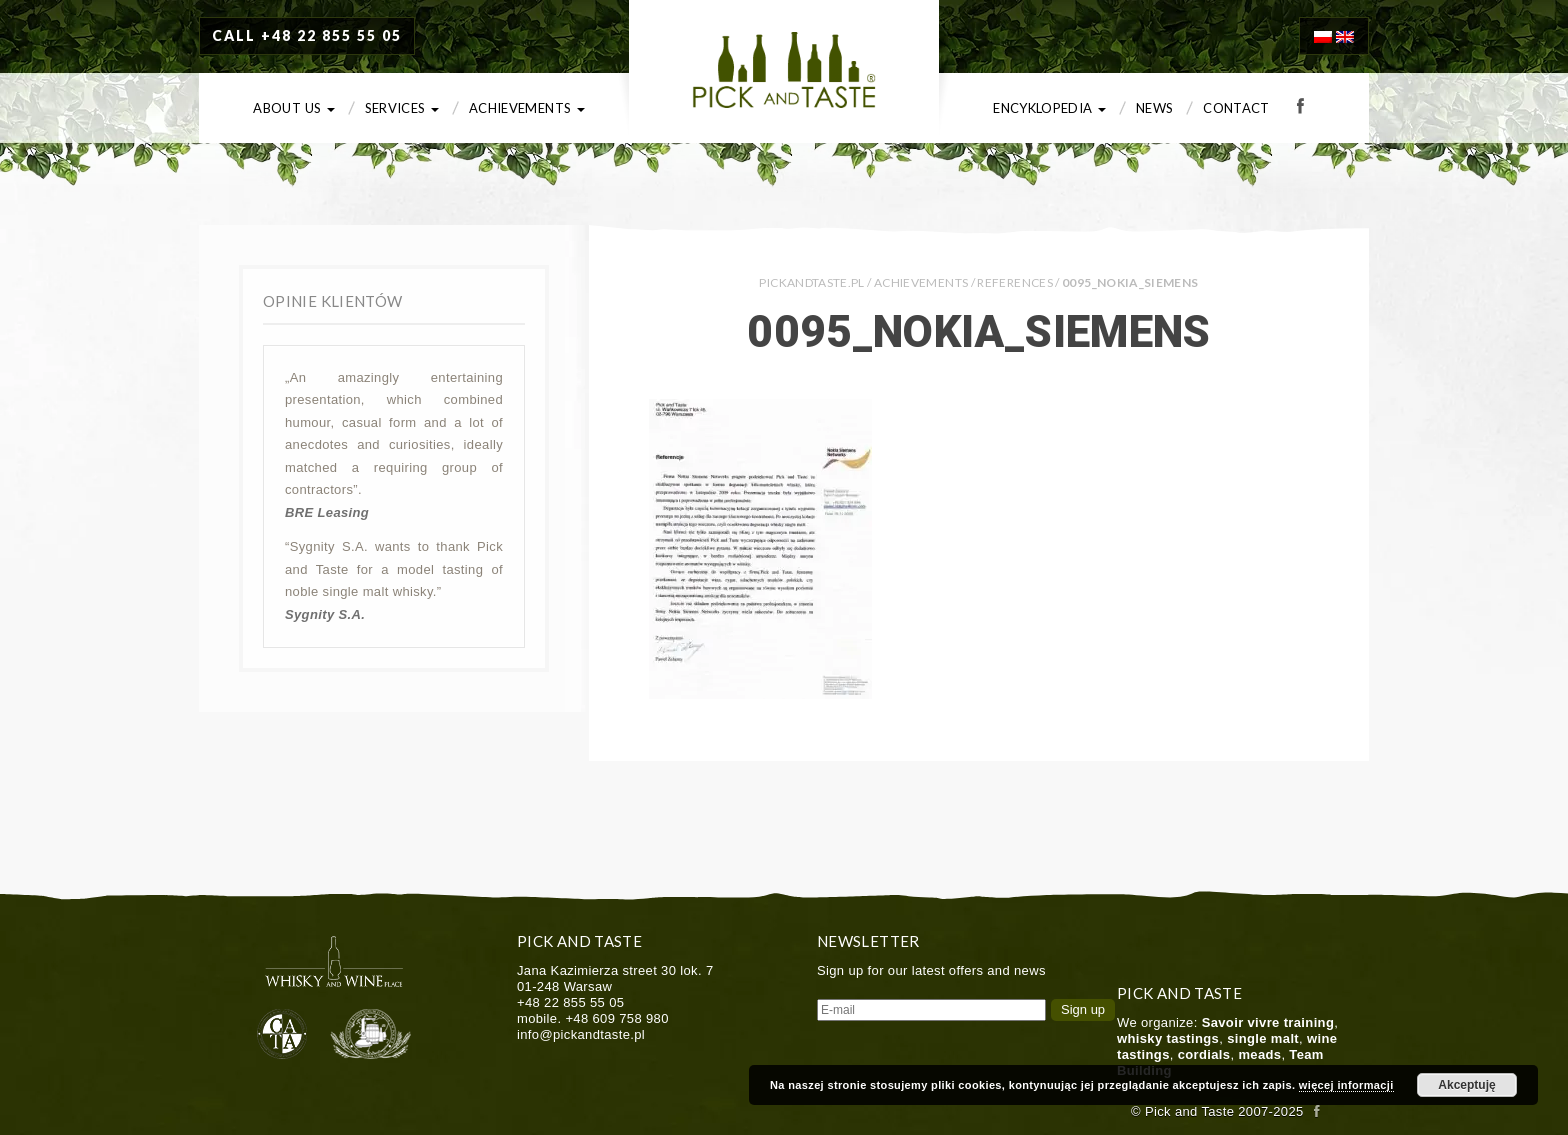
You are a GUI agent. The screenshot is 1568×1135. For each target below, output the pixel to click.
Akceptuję (1466, 1085)
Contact (1236, 108)
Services (402, 108)
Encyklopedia (1049, 108)
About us (293, 108)
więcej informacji (1346, 1085)
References (1015, 282)
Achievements (527, 108)
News (1154, 108)
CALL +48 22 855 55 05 (307, 35)
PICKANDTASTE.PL (811, 282)
